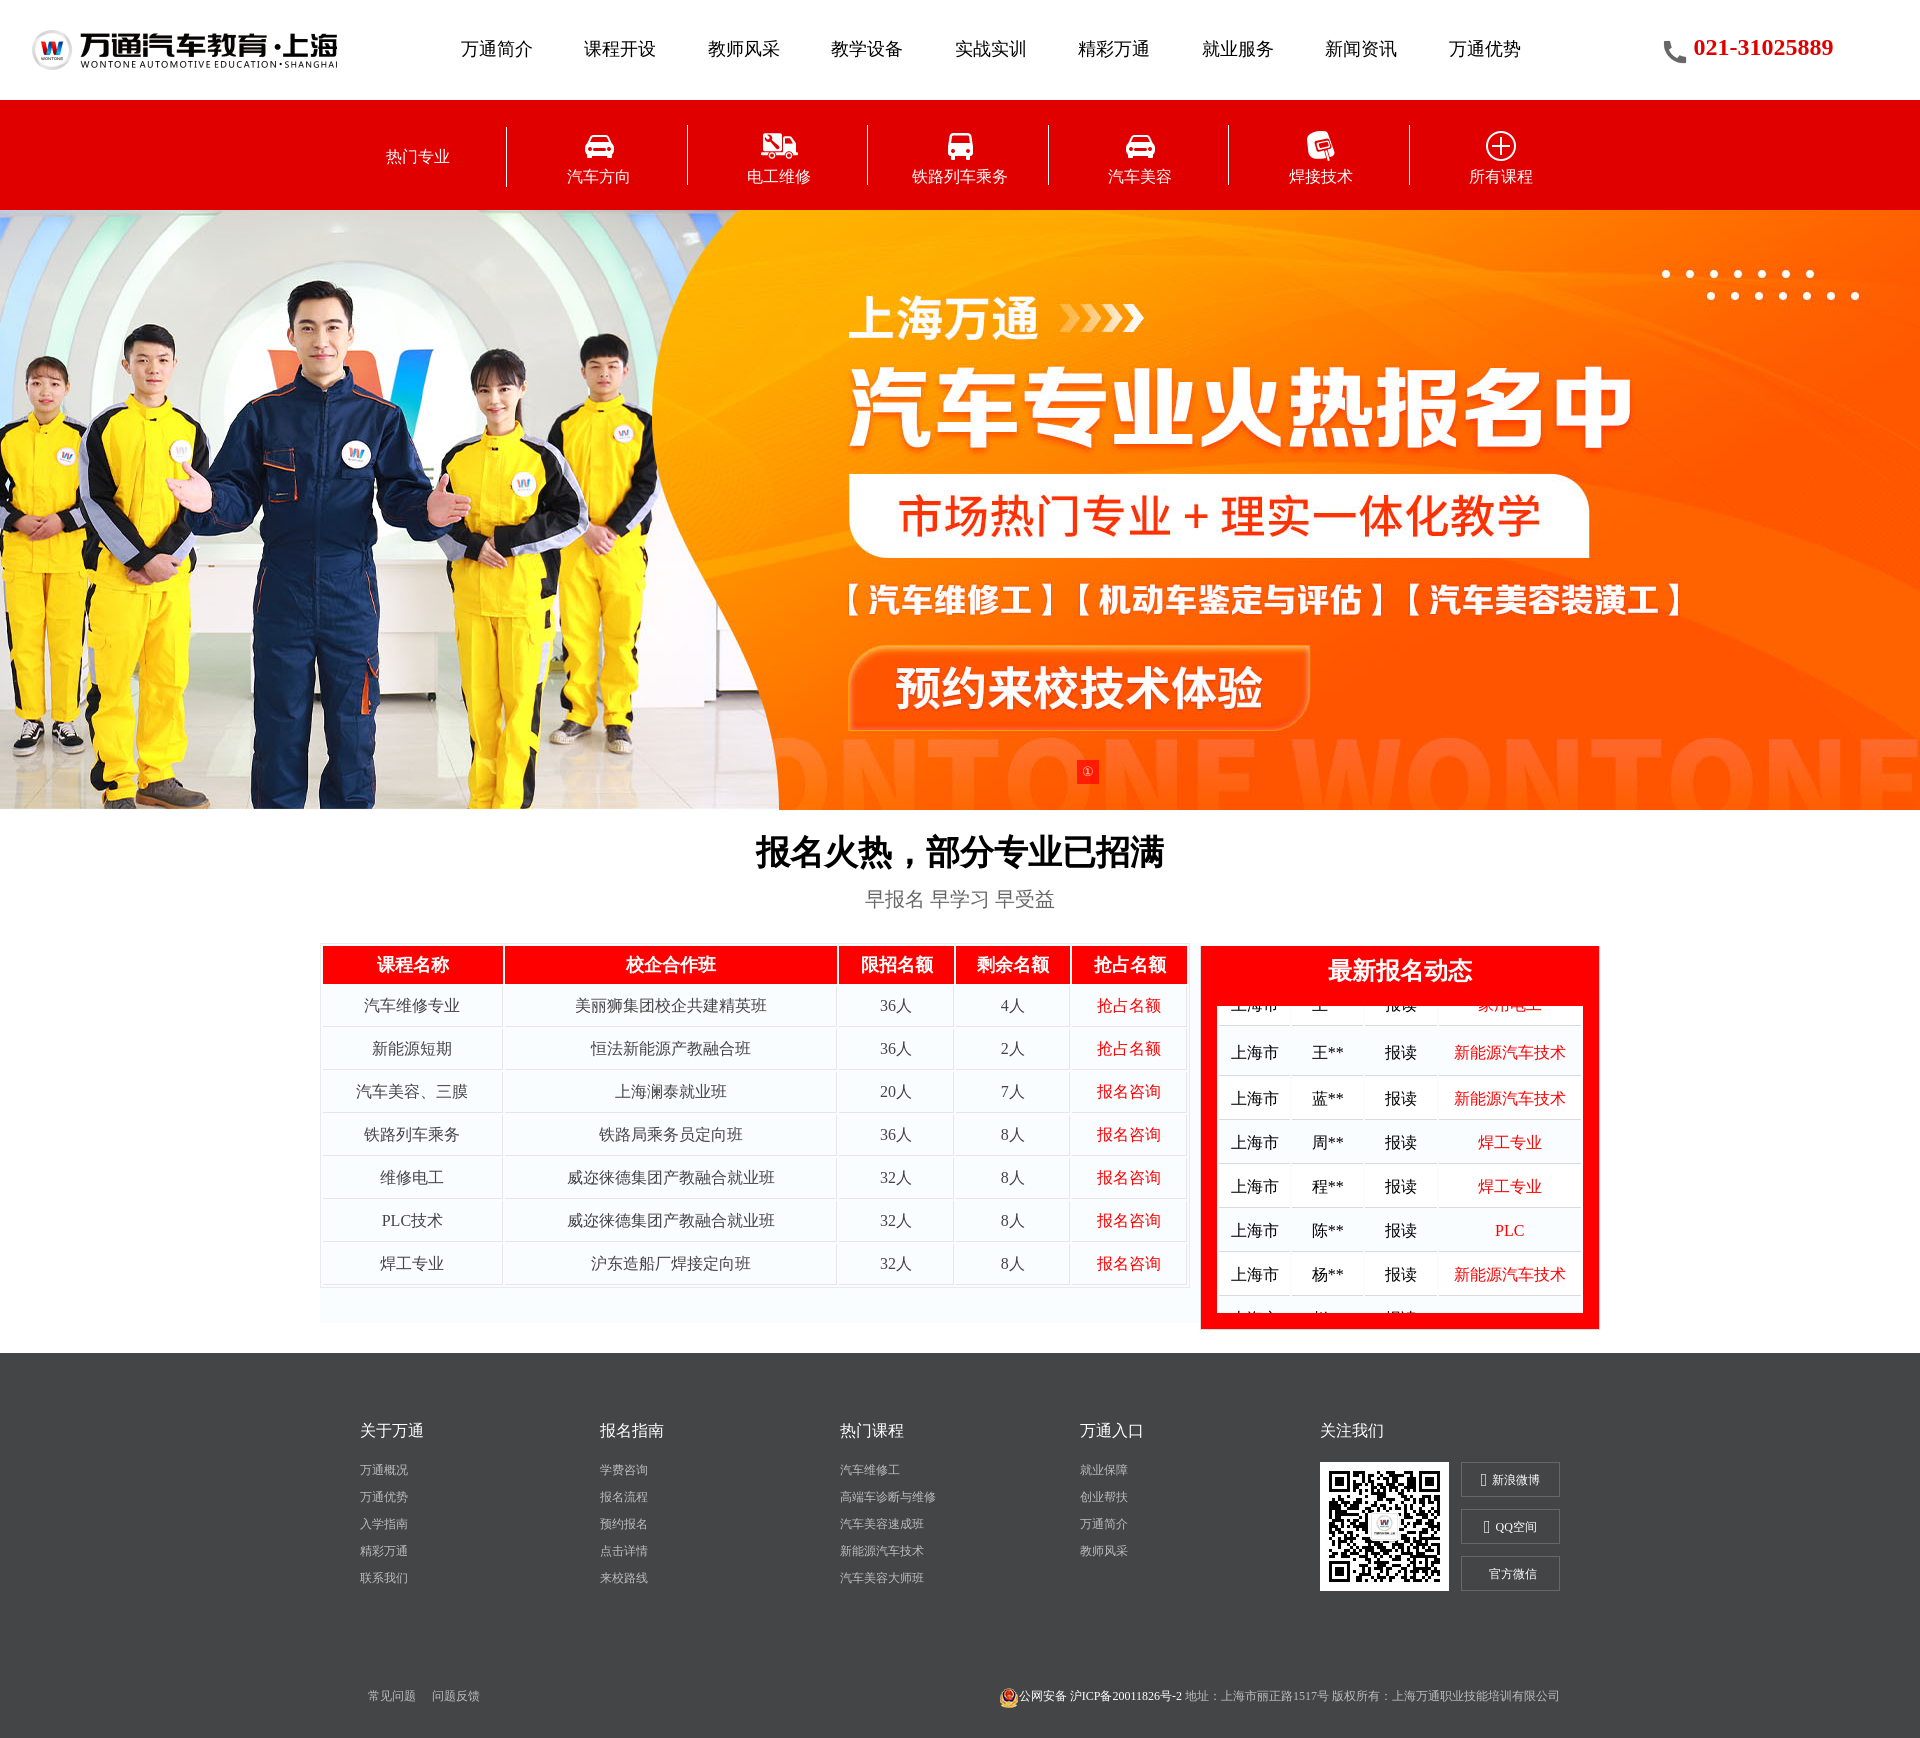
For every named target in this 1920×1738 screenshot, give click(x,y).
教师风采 (744, 49)
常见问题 (392, 1696)
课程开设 (620, 49)
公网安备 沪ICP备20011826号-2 (1090, 1696)
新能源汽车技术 (882, 1551)
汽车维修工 (870, 1470)
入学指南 (384, 1524)
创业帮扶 (1104, 1497)
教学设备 (867, 49)
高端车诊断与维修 (888, 1497)
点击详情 (624, 1551)
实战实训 (991, 49)
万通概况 (384, 1470)
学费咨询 (624, 1470)
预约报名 (624, 1524)
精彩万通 (1114, 49)
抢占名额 (1129, 1005)
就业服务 (1238, 49)
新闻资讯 (1361, 49)
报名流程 (624, 1497)
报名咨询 (1129, 1091)
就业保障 (1104, 1470)
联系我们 (384, 1578)
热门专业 (418, 156)
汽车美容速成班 (882, 1524)
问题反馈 (456, 1696)
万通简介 (497, 49)
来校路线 (624, 1578)
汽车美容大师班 (882, 1578)
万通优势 (1485, 49)
